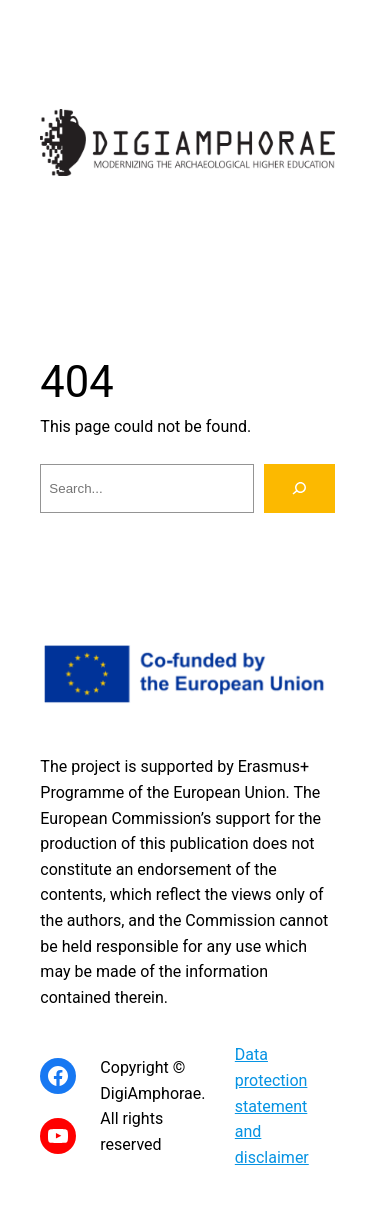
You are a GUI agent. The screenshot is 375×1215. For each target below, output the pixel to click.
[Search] (299, 488)
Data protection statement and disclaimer (272, 1105)
